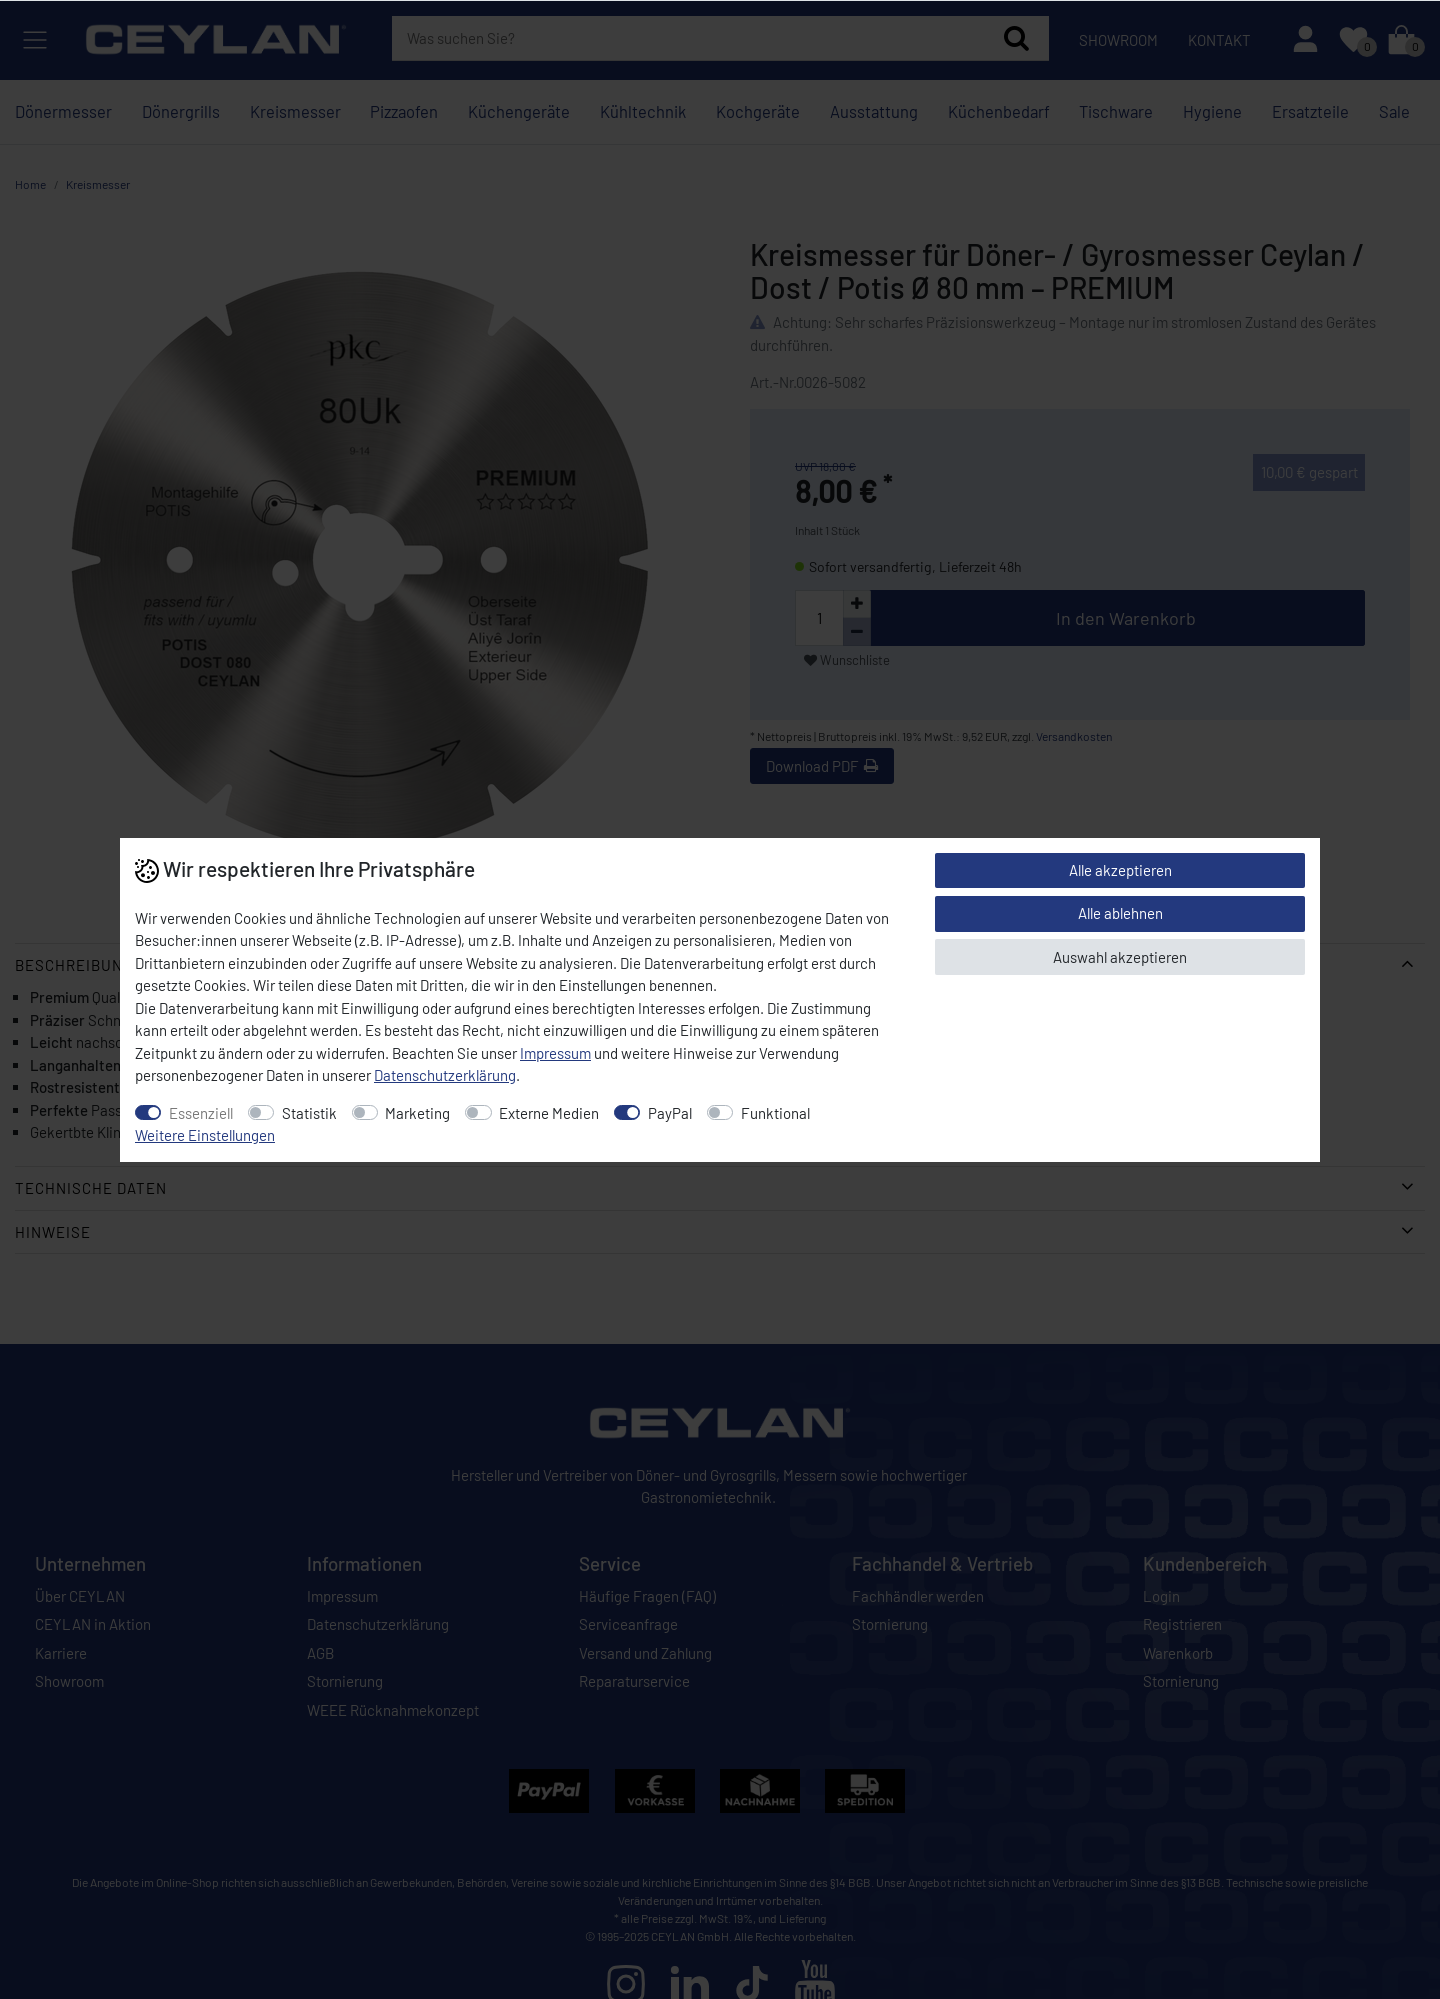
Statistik (309, 1113)
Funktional (775, 1113)
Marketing (417, 1113)
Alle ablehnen (1120, 913)
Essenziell (201, 1113)
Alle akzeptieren (1120, 870)
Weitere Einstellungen (205, 1135)
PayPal (670, 1113)
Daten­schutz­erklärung (445, 1075)
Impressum (555, 1053)
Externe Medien (549, 1113)
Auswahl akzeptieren (1120, 957)
